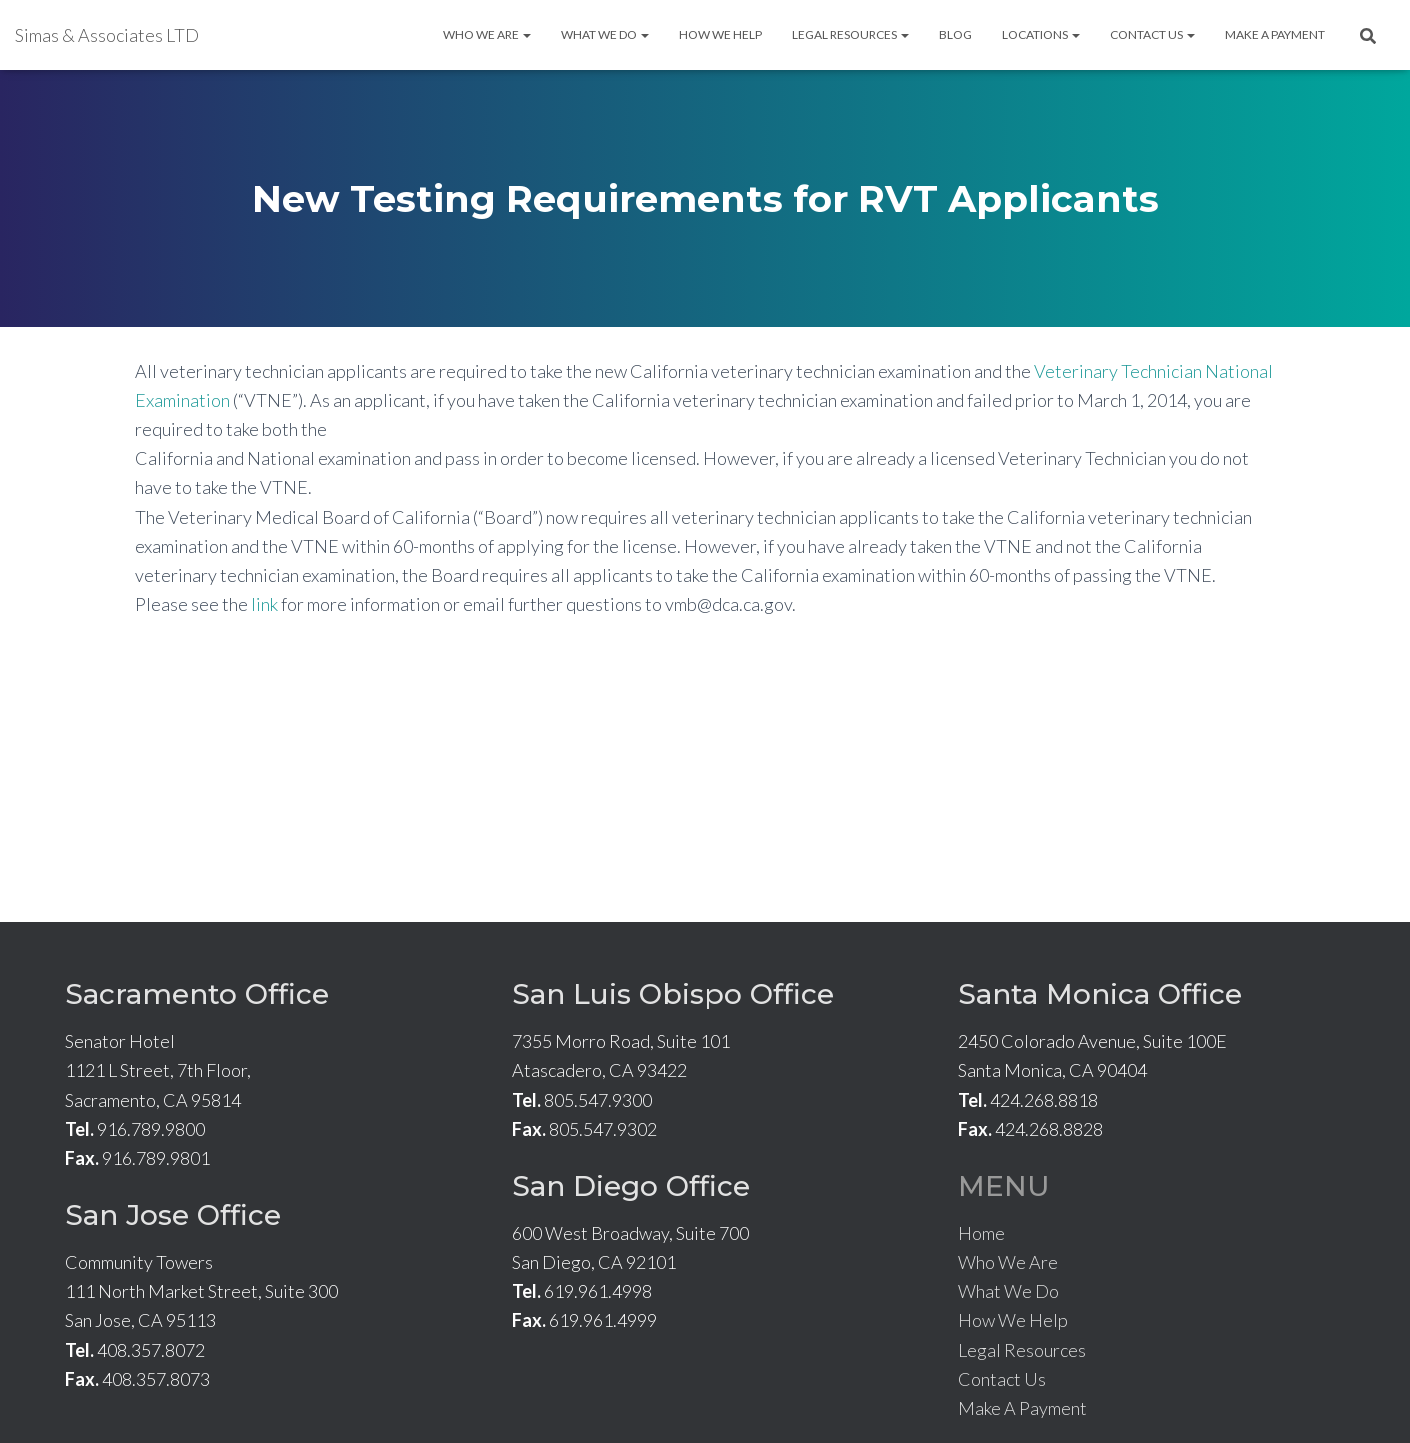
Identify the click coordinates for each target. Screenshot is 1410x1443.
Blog (955, 34)
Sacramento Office (197, 994)
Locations (1041, 34)
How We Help (720, 34)
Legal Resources (850, 34)
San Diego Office (631, 1186)
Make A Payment (1275, 34)
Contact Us (1152, 34)
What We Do (605, 34)
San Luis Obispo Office (673, 994)
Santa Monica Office (1100, 994)
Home (981, 1233)
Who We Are (487, 34)
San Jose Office (173, 1215)
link (264, 604)
